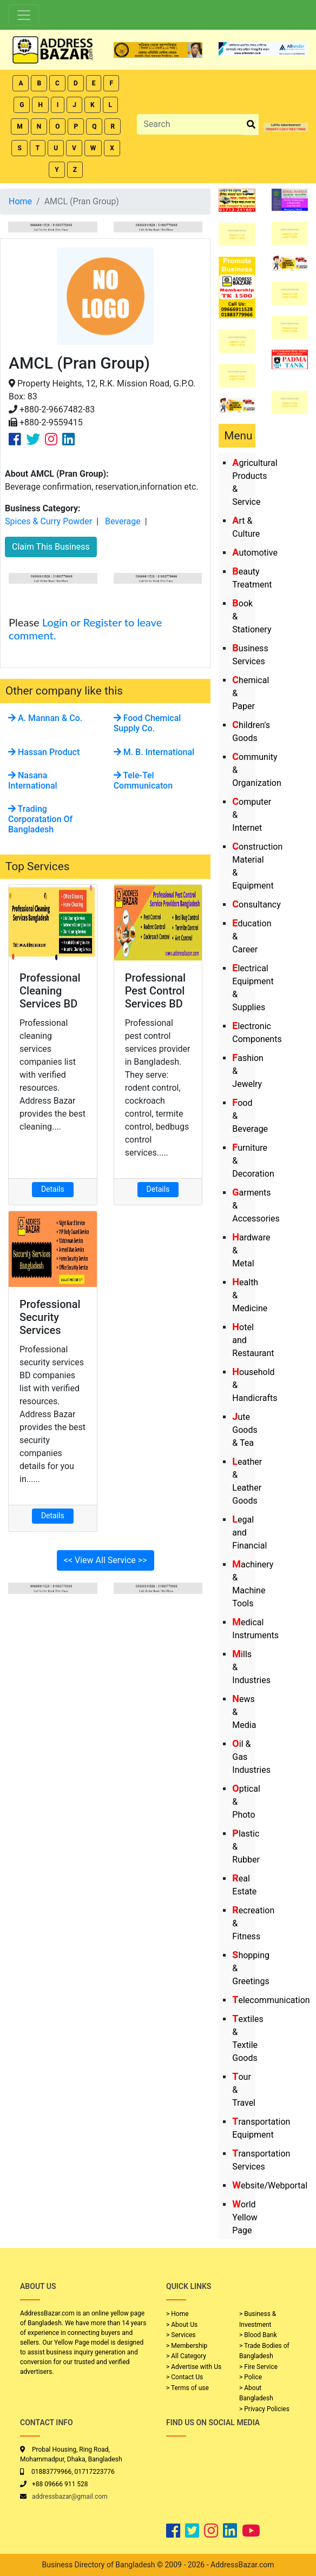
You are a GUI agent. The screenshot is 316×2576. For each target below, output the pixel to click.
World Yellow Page (245, 2217)
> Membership (186, 2346)
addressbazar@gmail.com (70, 2496)
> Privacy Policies (264, 2409)
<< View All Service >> (105, 1560)
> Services (180, 2335)
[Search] (190, 124)
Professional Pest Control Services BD (155, 990)
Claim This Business (51, 547)
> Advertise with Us (193, 2367)
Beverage (123, 521)
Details (52, 1189)
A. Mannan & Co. (45, 718)
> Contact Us (184, 2377)
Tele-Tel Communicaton (143, 780)
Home (20, 201)
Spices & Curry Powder (48, 521)
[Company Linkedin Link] (68, 439)
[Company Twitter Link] (33, 439)
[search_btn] (251, 124)
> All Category (186, 2356)
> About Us (182, 2324)
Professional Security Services (50, 1317)
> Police (250, 2377)
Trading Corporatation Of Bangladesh (40, 819)
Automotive (255, 553)
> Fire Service (258, 2367)
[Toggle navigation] (24, 15)
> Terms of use (187, 2388)
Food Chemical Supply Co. (147, 723)
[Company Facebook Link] (15, 439)
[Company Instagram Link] (51, 439)
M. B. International (154, 752)
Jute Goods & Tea (244, 1430)
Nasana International (32, 780)
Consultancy (256, 904)
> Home (177, 2314)
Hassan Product (44, 752)
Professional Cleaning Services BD (50, 990)
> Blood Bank (258, 2335)
